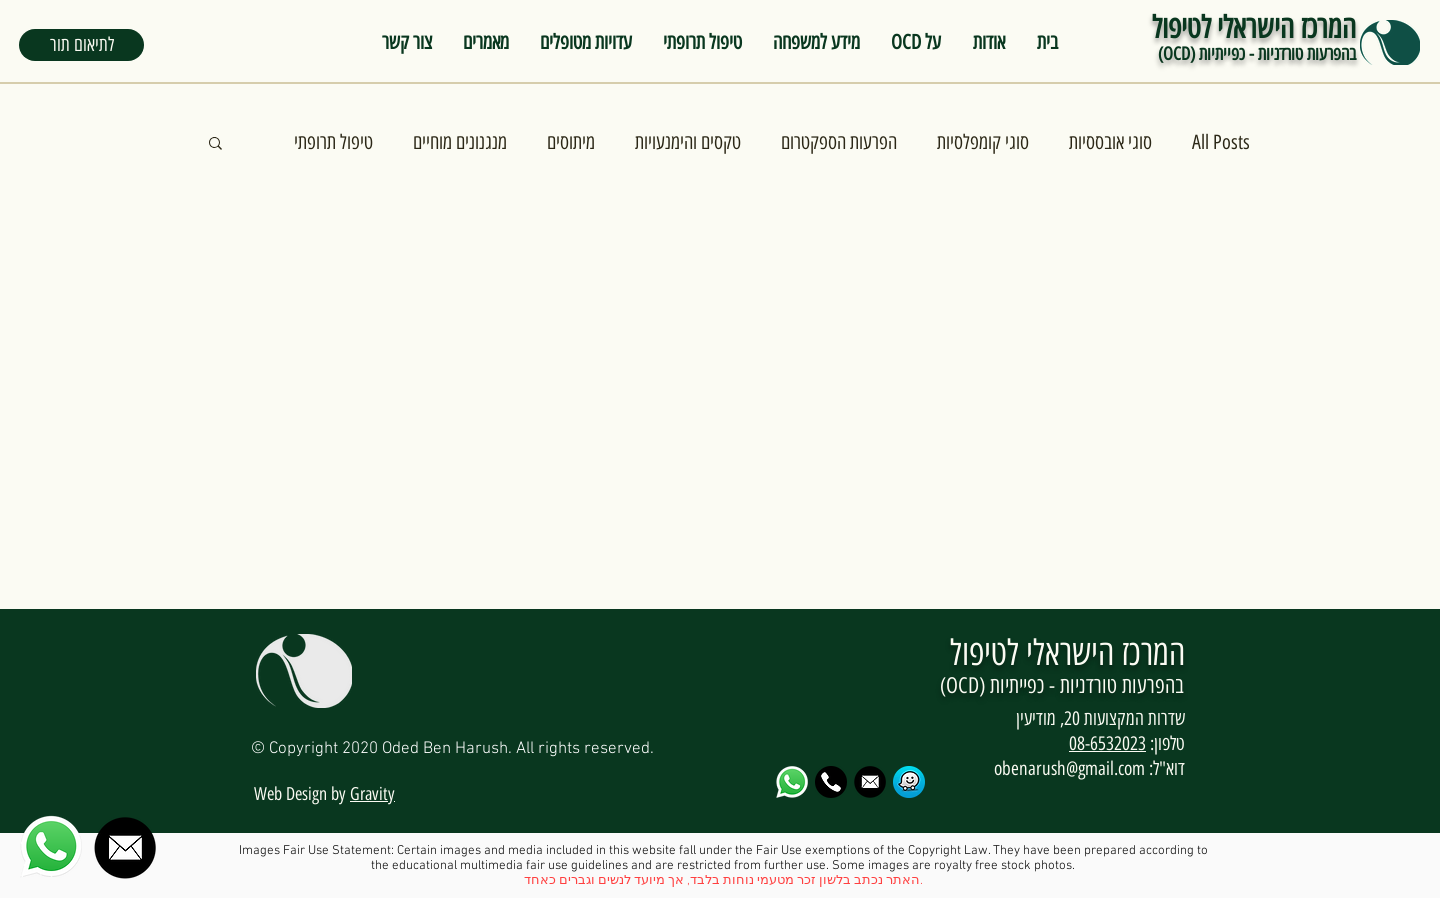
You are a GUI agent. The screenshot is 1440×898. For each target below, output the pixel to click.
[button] (81, 45)
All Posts (1221, 142)
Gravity (372, 794)
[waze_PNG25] (909, 782)
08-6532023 (1107, 743)
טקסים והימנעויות (688, 142)
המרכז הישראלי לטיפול (1254, 27)
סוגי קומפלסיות (983, 142)
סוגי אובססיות (1110, 142)
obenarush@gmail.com (1069, 768)
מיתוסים (571, 142)
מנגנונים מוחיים (460, 142)
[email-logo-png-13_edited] (870, 782)
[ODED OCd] (831, 782)
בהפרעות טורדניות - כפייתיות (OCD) (1257, 54)
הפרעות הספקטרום (839, 142)
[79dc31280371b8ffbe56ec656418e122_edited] (792, 782)
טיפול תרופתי (333, 142)
